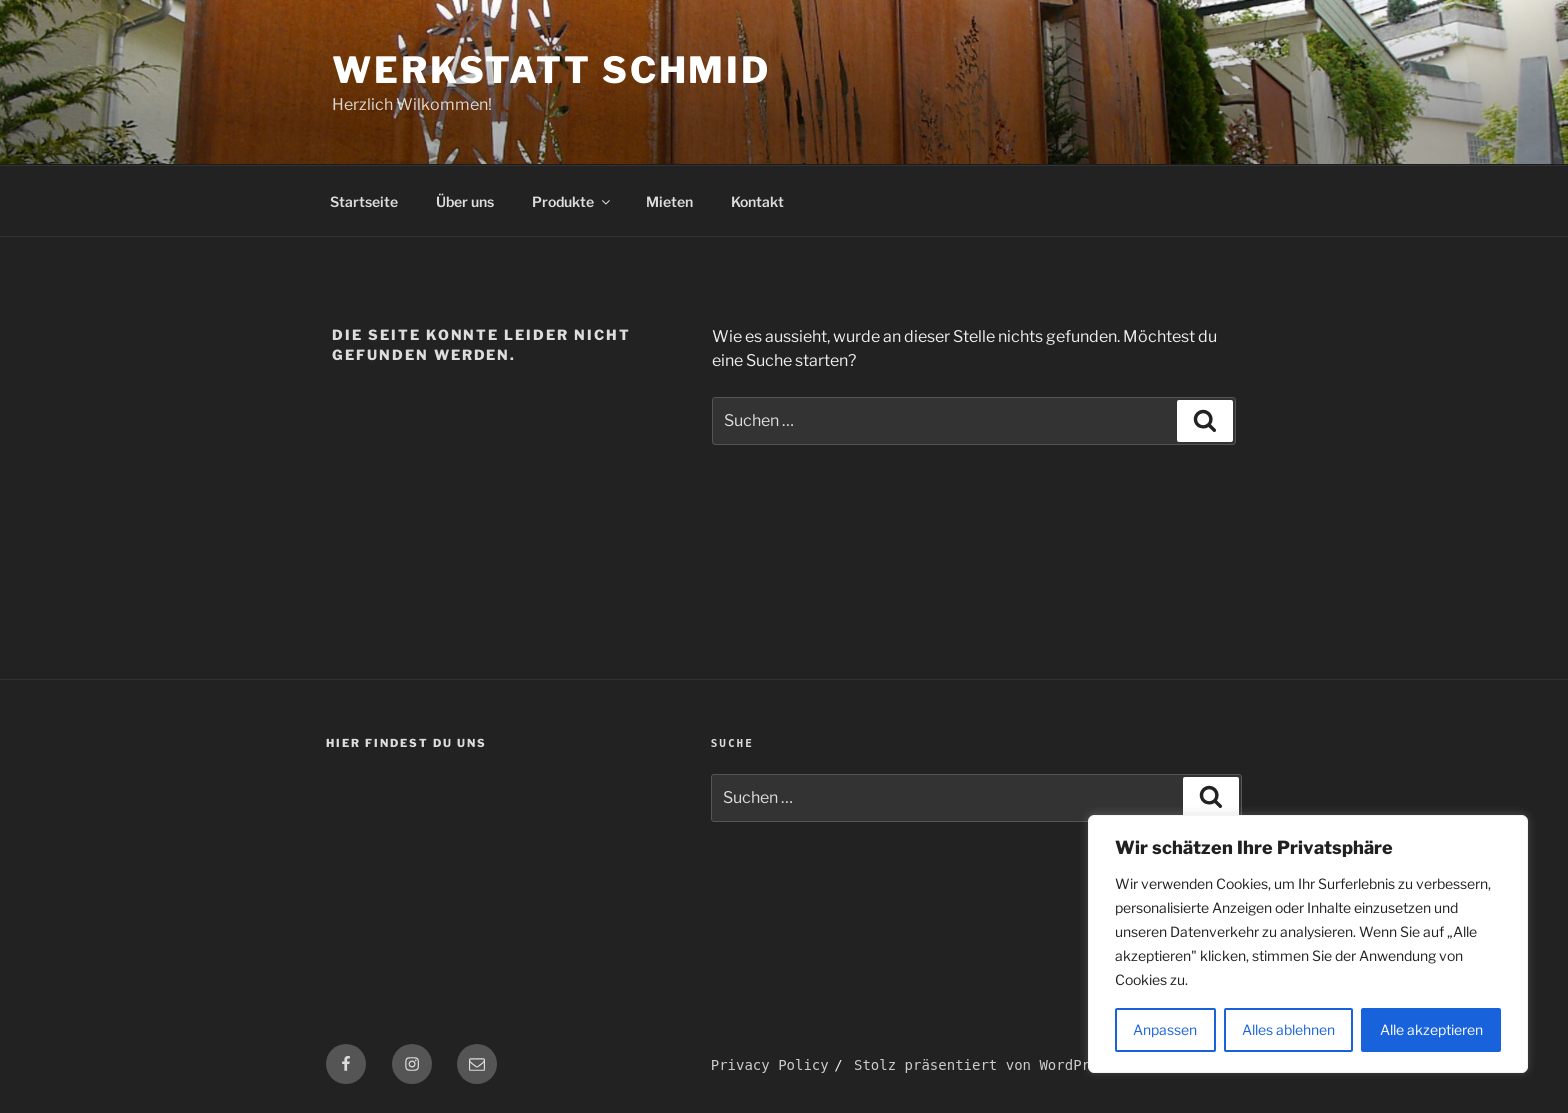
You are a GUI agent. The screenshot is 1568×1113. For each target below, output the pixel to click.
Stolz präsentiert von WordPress (984, 1065)
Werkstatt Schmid (551, 70)
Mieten (669, 201)
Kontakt (757, 201)
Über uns (465, 201)
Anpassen (1165, 1029)
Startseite (364, 201)
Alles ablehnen (1288, 1029)
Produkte (572, 201)
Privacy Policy (770, 1065)
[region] (1308, 944)
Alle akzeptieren (1431, 1029)
